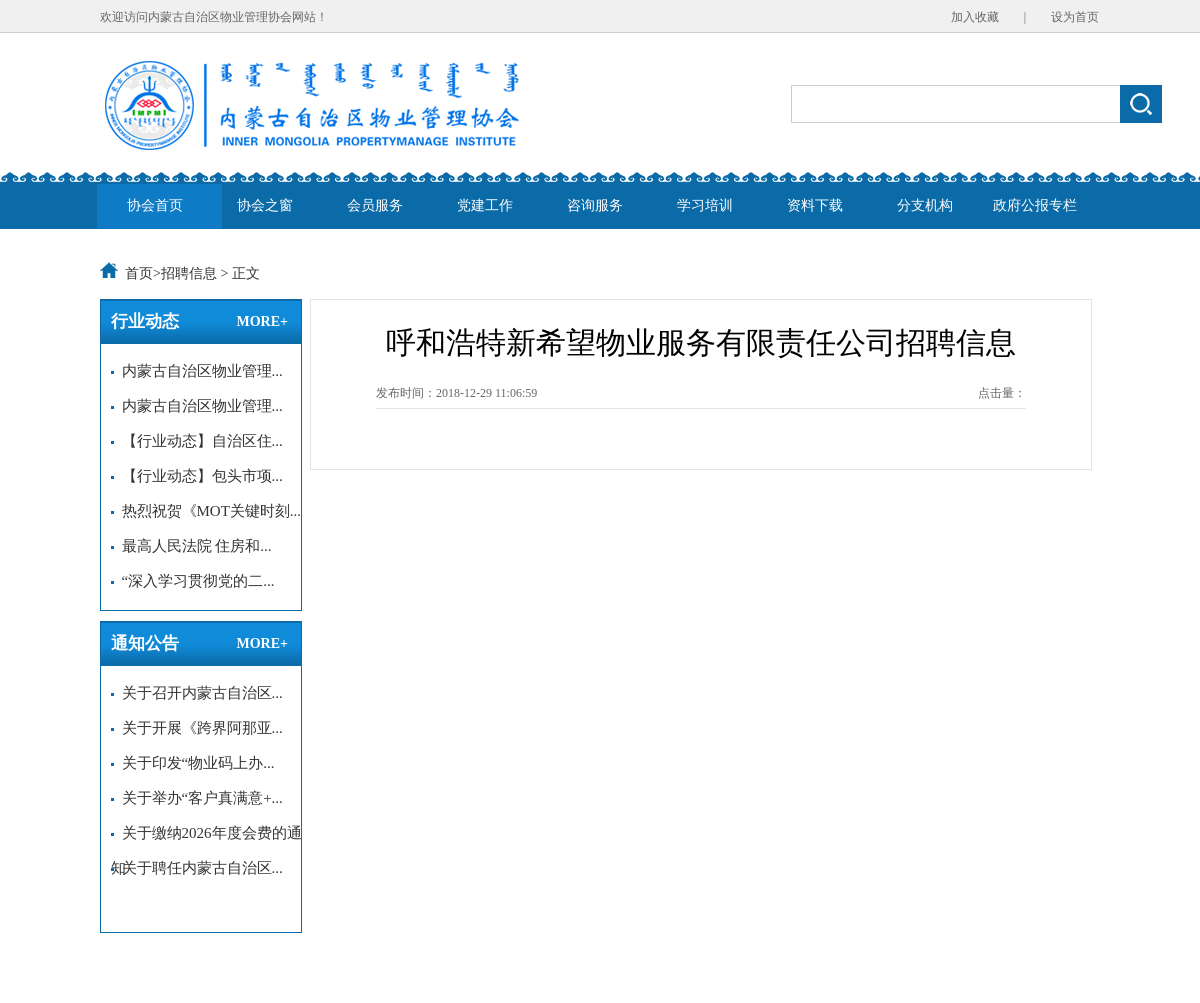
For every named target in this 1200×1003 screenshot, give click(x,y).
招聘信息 (189, 273)
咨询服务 (595, 205)
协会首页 (155, 205)
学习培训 (705, 205)
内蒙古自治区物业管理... (197, 371)
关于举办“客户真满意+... (197, 798)
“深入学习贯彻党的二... (192, 581)
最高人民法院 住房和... (191, 546)
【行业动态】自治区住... (197, 441)
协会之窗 (265, 205)
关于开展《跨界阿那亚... (197, 728)
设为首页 (1075, 17)
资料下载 (815, 205)
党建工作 (485, 205)
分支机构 (925, 205)
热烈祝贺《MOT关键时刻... (206, 511)
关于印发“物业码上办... (192, 763)
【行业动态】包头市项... (197, 476)
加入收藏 (975, 17)
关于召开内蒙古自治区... (197, 693)
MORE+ (262, 321)
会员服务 (375, 205)
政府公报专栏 (1035, 205)
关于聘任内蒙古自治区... (197, 868)
